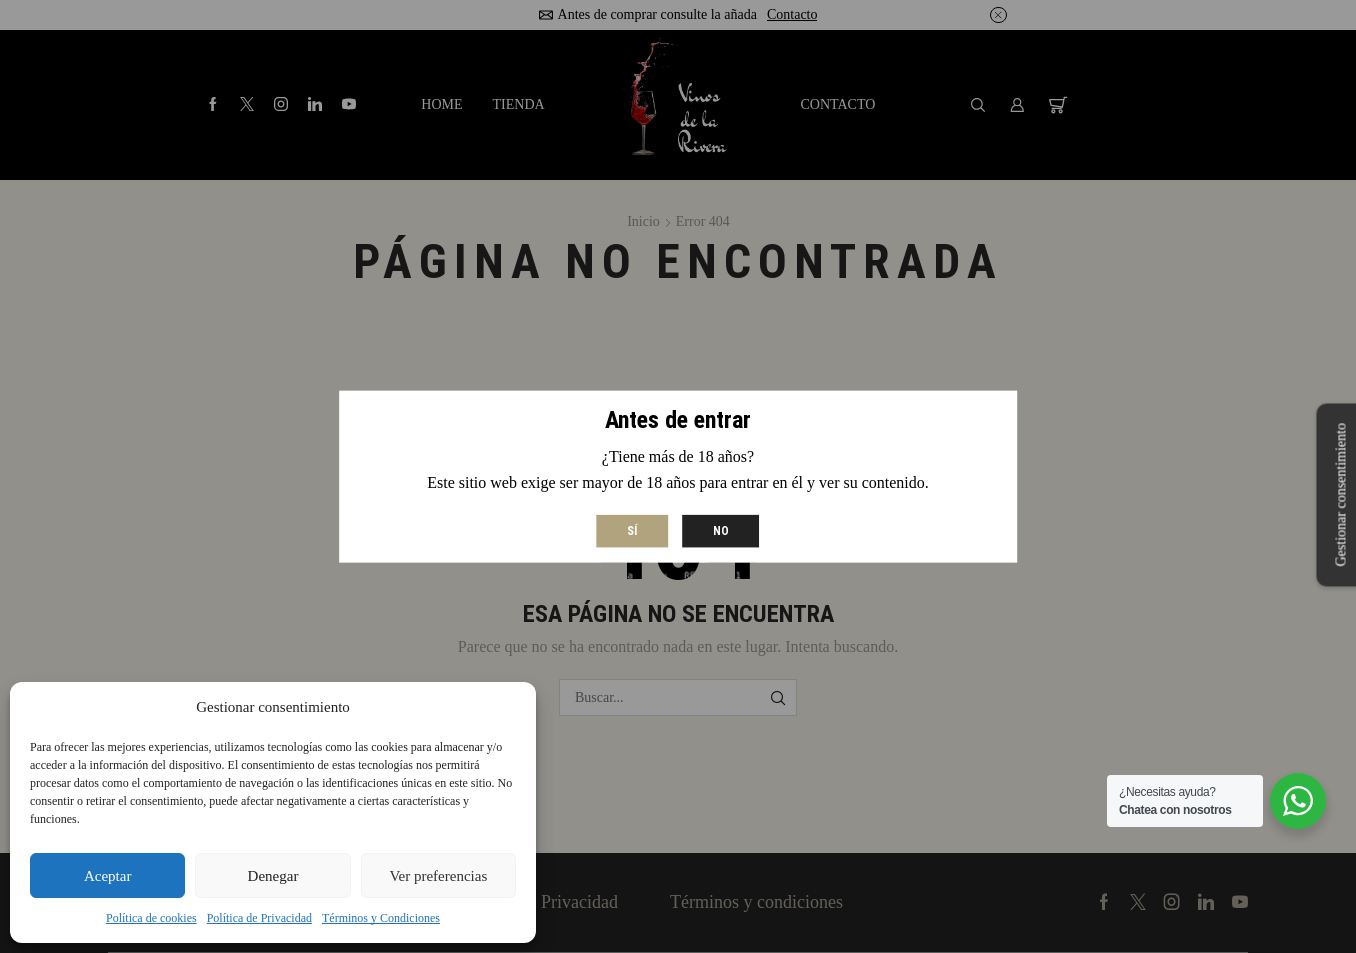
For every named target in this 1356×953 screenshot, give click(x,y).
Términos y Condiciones (381, 918)
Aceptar (107, 876)
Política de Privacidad (259, 918)
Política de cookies (151, 918)
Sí (632, 530)
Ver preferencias (438, 876)
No (721, 530)
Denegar (273, 876)
